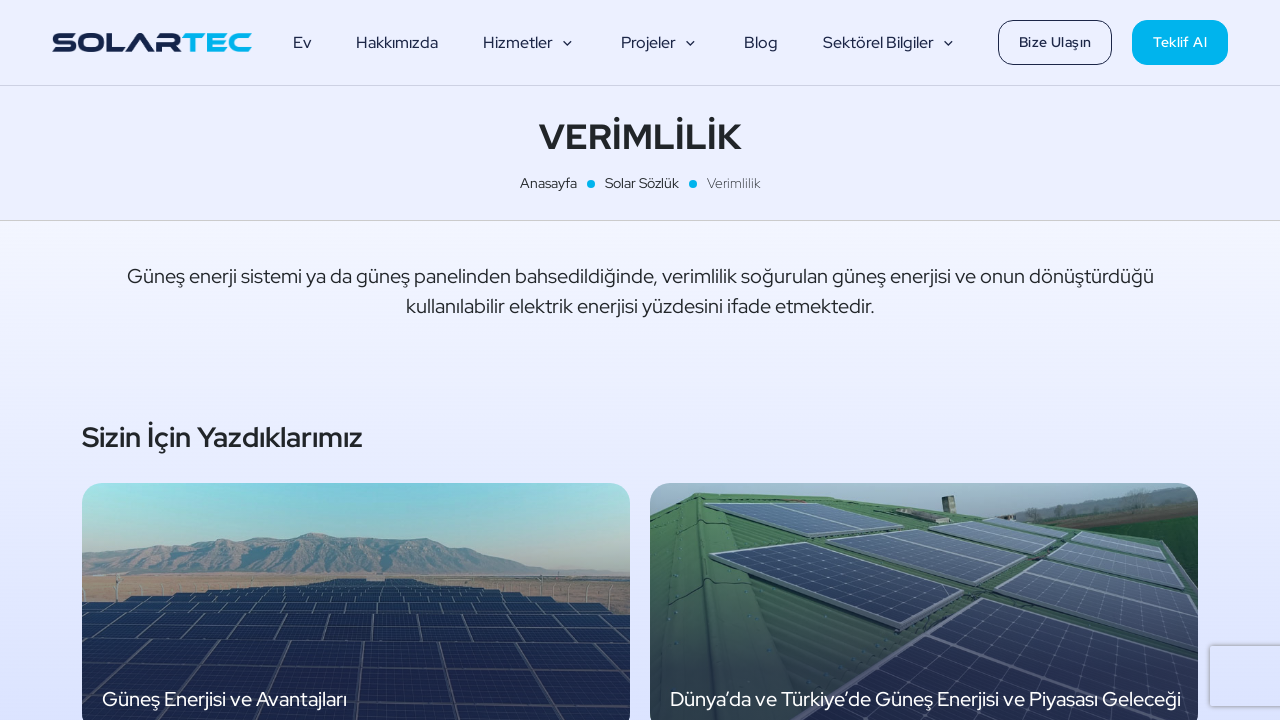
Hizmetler (529, 43)
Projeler (660, 43)
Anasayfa (548, 183)
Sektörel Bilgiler (890, 43)
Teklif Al (1180, 42)
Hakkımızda (397, 42)
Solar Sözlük (642, 183)
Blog (761, 42)
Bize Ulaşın (1055, 42)
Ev (302, 42)
